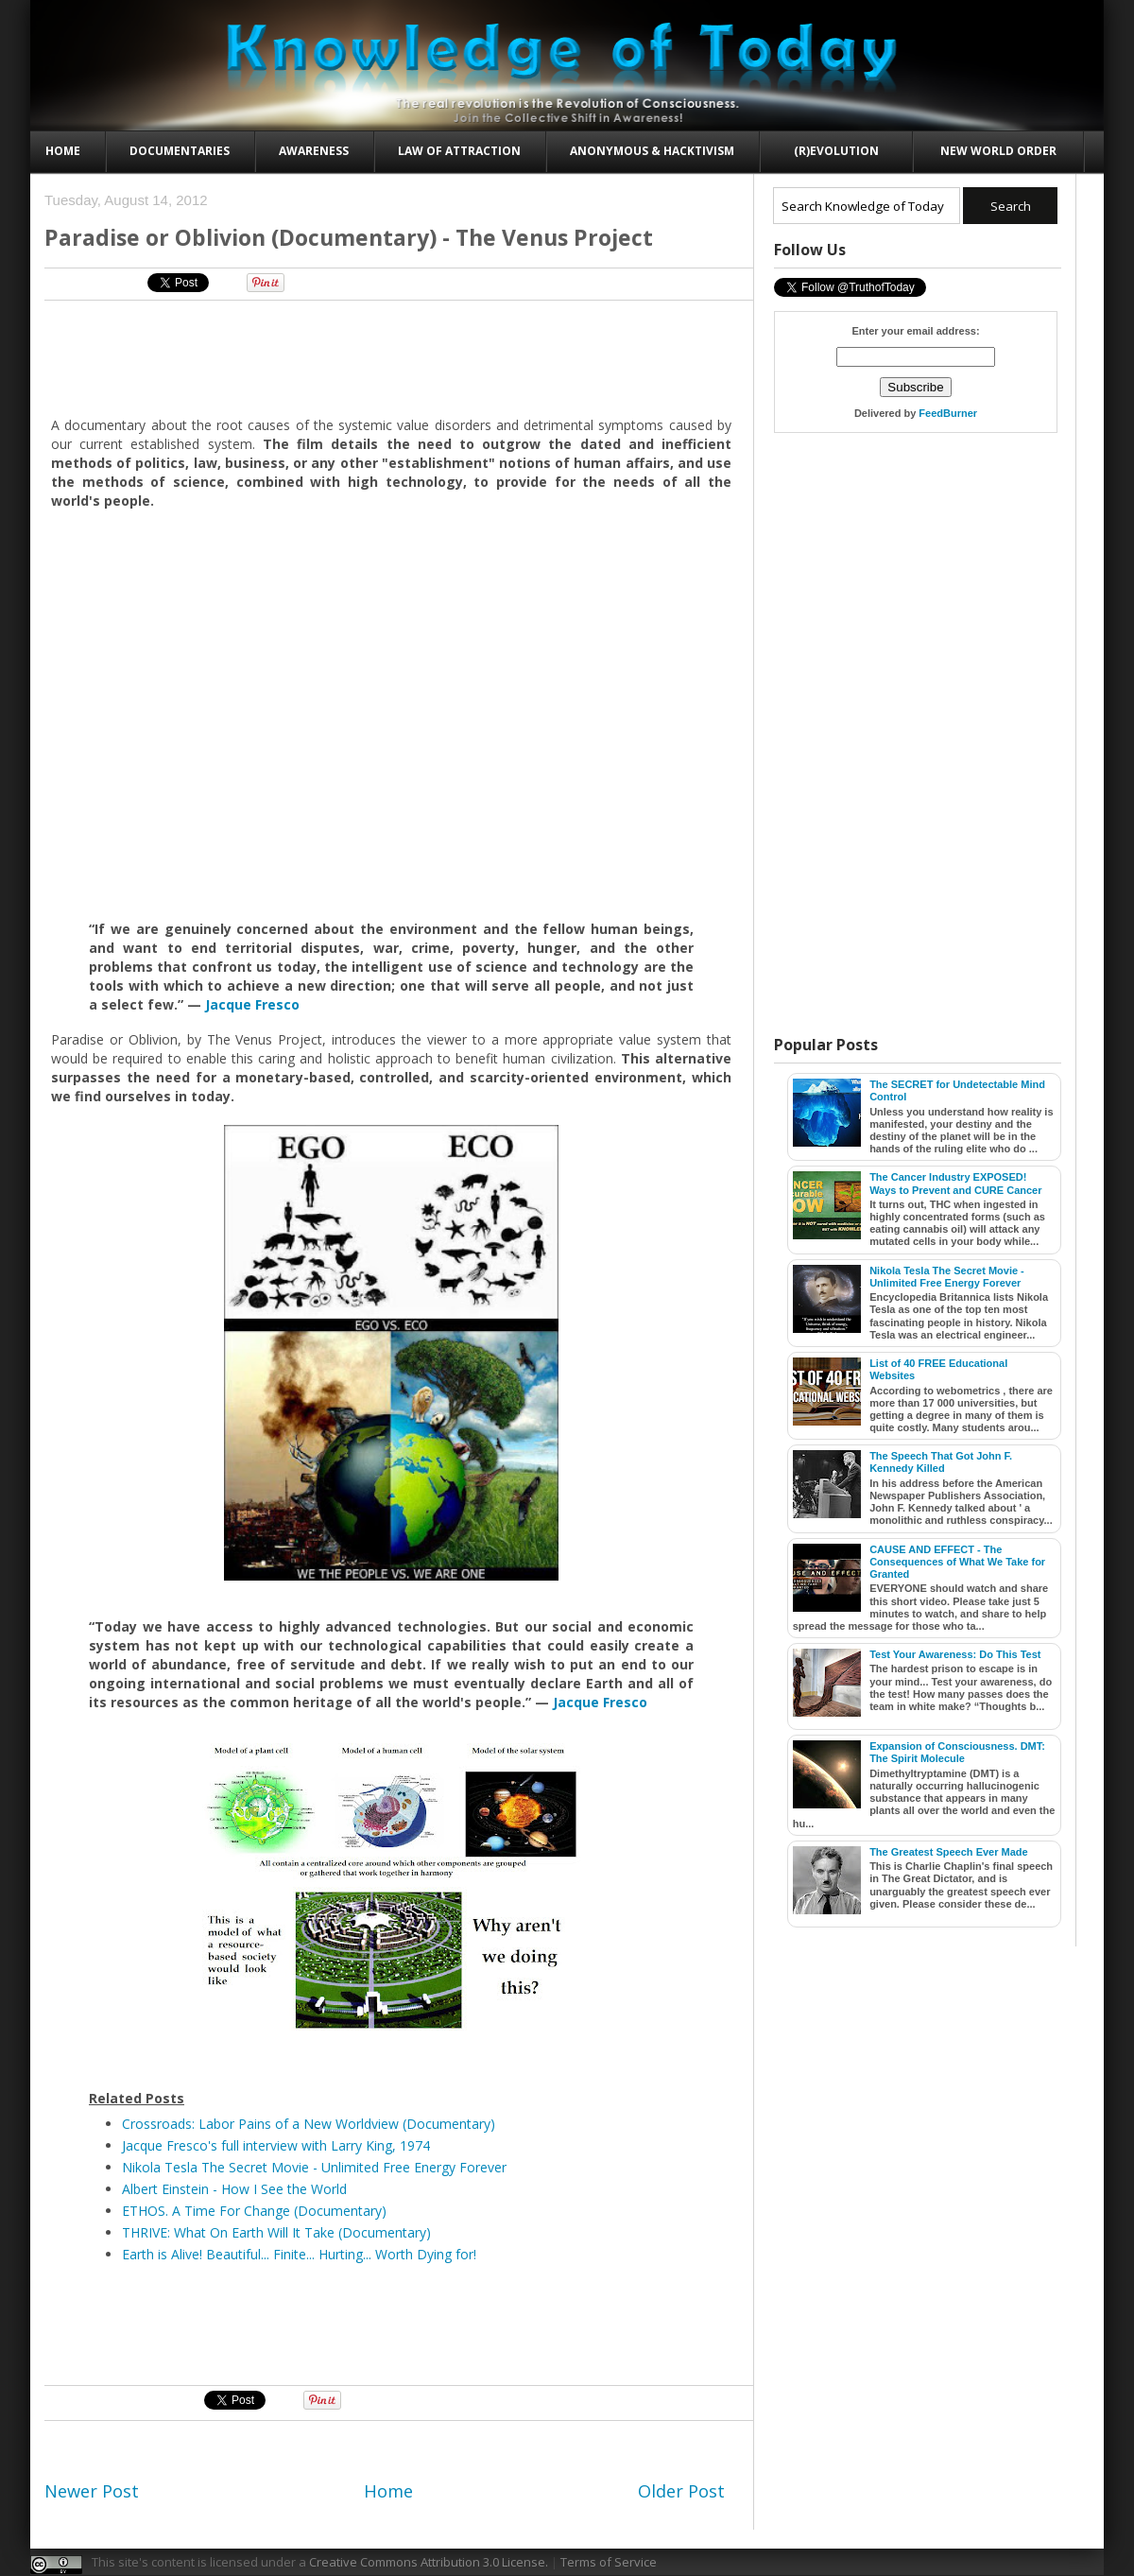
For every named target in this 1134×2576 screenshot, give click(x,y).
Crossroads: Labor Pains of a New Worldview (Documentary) (308, 2124)
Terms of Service (608, 2561)
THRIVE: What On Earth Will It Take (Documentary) (276, 2232)
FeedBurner (948, 413)
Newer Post (91, 2491)
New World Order (998, 151)
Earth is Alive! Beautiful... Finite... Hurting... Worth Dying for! (299, 2254)
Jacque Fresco (252, 1004)
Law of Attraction (459, 151)
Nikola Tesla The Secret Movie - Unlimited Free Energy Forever (314, 2167)
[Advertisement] (392, 357)
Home (62, 151)
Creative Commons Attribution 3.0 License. (428, 2561)
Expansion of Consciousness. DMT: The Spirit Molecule (957, 1752)
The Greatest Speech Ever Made (948, 1852)
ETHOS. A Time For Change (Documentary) (254, 2211)
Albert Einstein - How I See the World (234, 2189)
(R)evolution (836, 151)
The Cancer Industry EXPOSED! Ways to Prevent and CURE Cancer (955, 1183)
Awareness (314, 151)
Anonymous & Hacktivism (652, 151)
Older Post (681, 2491)
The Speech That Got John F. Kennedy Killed (940, 1462)
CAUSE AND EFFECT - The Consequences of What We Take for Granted (957, 1562)
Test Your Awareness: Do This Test (954, 1654)
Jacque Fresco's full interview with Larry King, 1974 (276, 2145)
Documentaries (179, 151)
